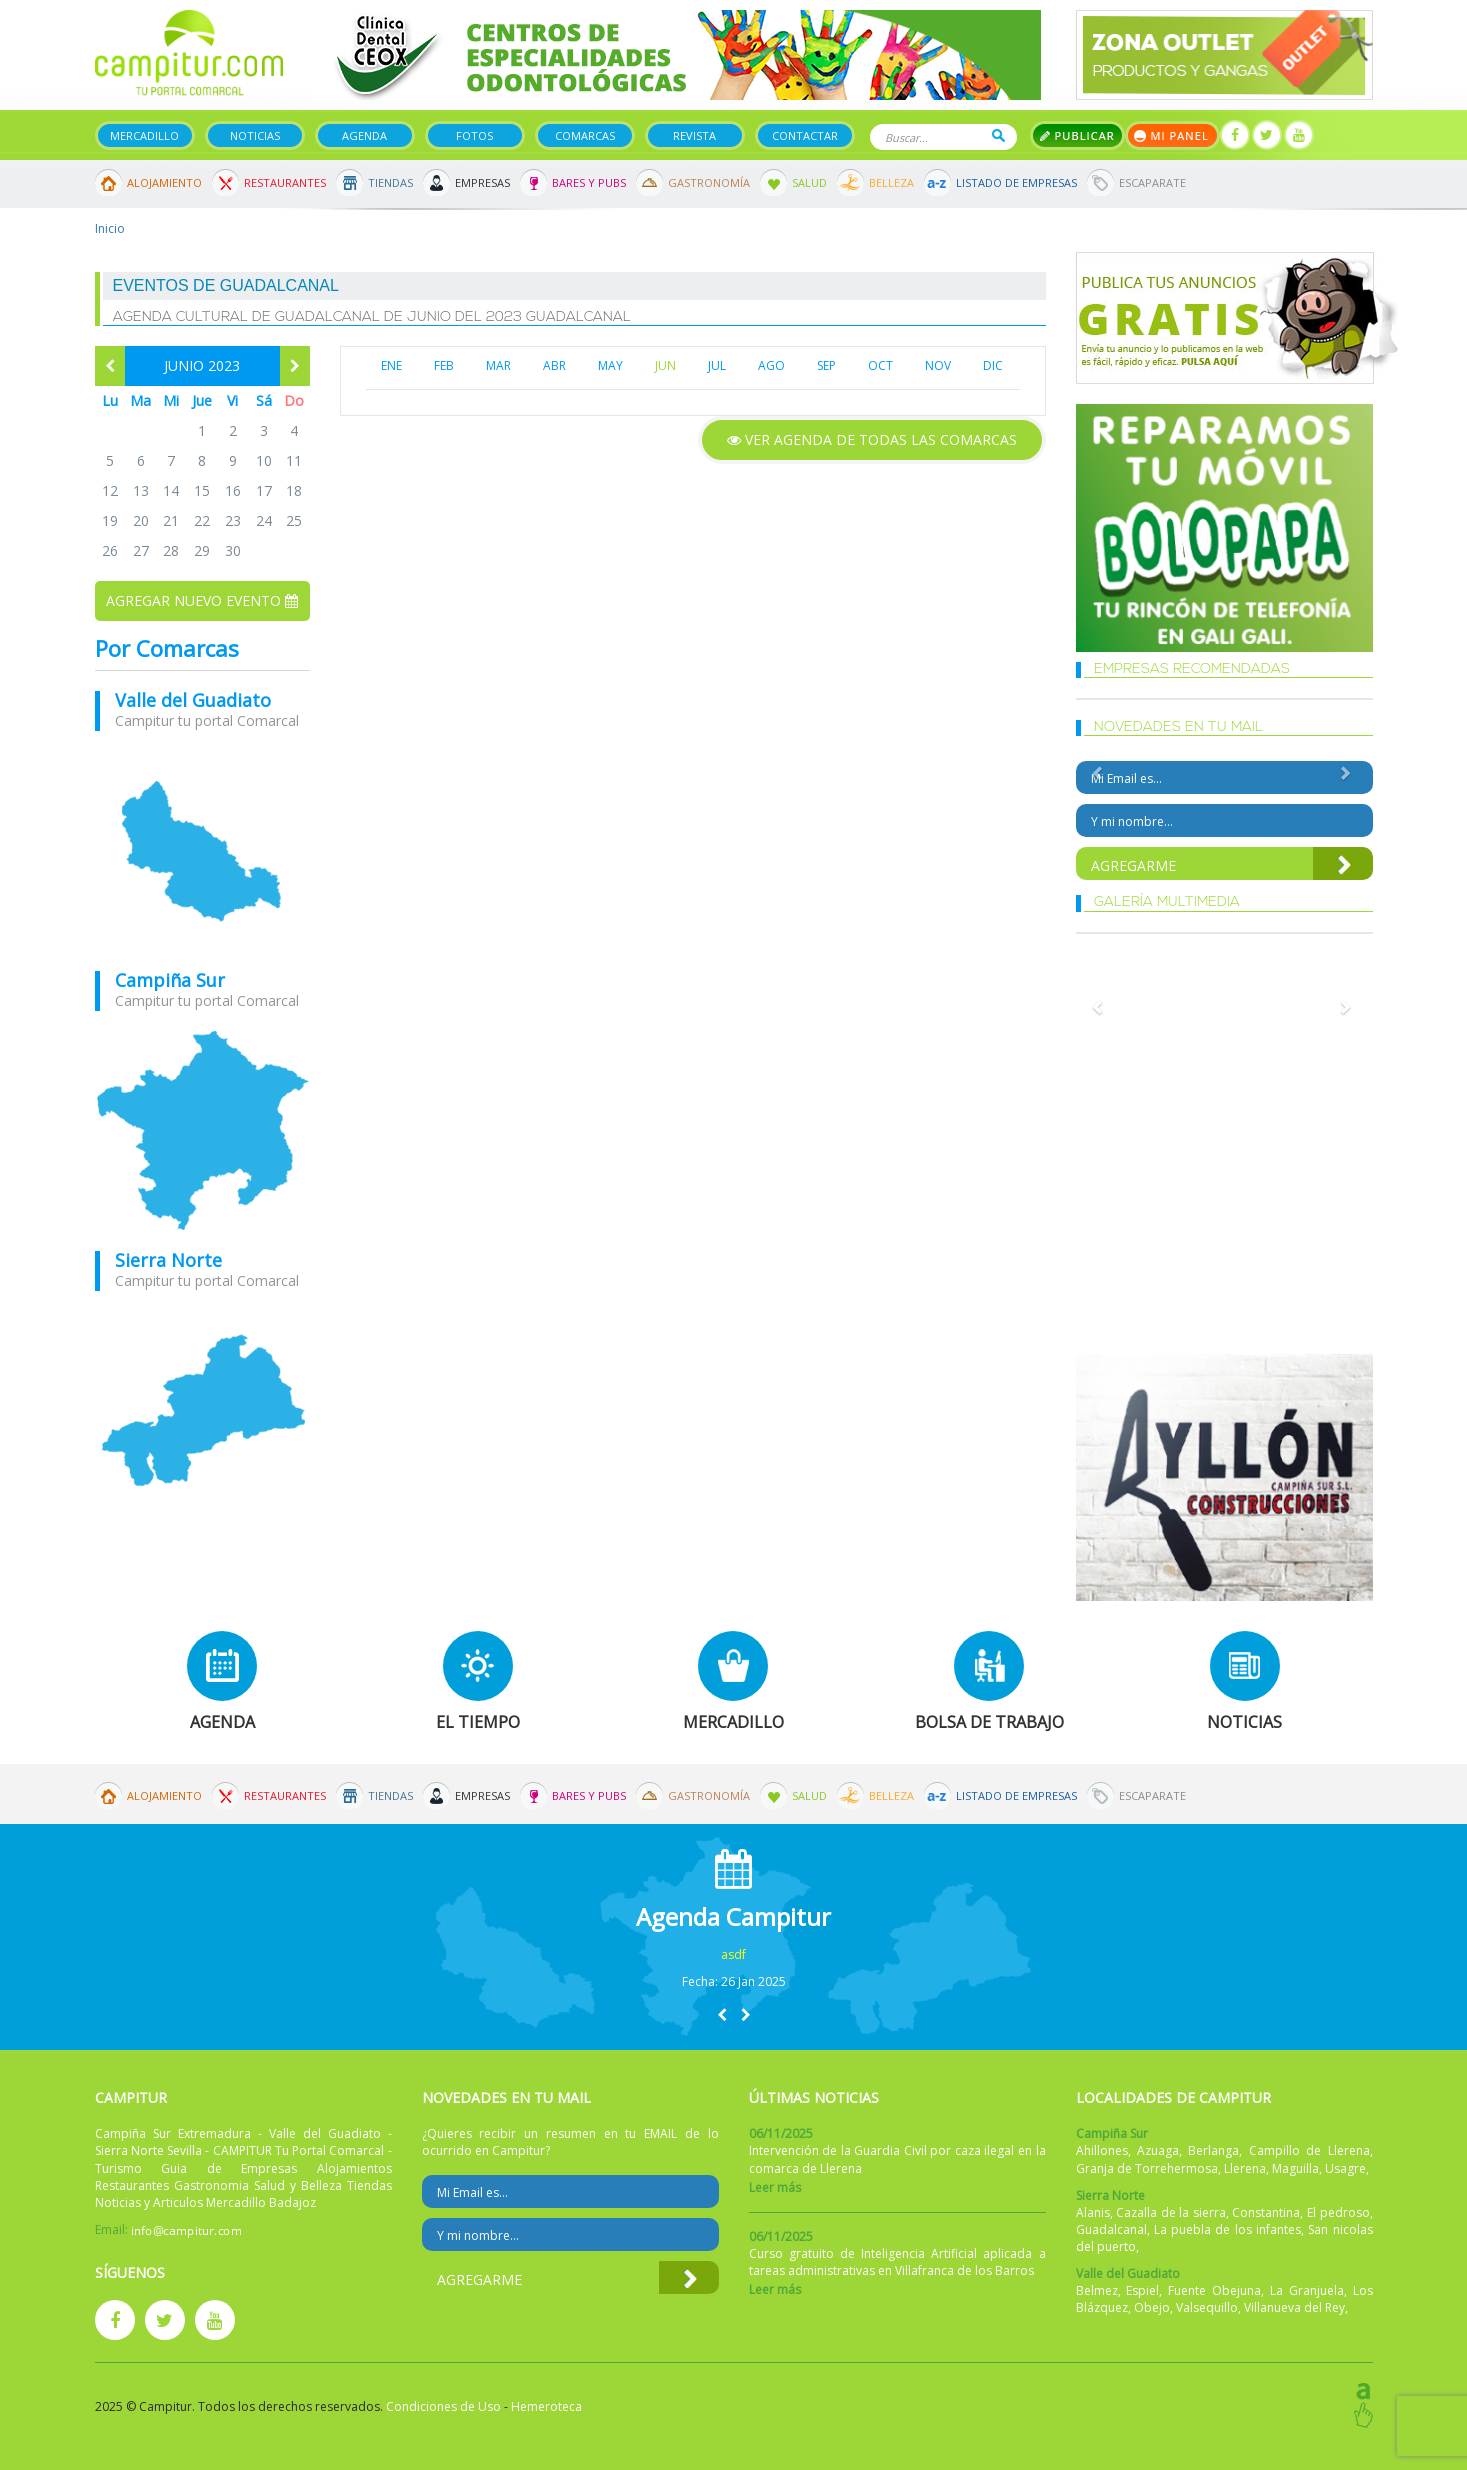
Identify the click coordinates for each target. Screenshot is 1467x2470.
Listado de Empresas (1016, 182)
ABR (554, 365)
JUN (665, 365)
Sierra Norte (168, 1260)
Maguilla (1295, 2168)
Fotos (474, 135)
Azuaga (1158, 2150)
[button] (722, 2014)
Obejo (1152, 2307)
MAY (610, 365)
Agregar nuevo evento (202, 600)
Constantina (1266, 2212)
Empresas (482, 182)
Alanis (1093, 2212)
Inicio (110, 228)
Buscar (998, 135)
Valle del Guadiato (193, 700)
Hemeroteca (546, 2406)
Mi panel (1172, 135)
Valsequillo (1207, 2307)
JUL (717, 365)
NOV (938, 365)
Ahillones (1102, 2150)
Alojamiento (164, 182)
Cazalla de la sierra (1171, 2212)
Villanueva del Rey (1294, 2307)
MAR (498, 365)
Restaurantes (285, 182)
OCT (880, 365)
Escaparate (1152, 182)
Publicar (1077, 135)
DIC (993, 365)
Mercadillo (144, 135)
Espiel (1142, 2290)
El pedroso (1338, 2212)
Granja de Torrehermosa (1147, 2168)
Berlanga (1213, 2150)
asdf (733, 1954)
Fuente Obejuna (1214, 2290)
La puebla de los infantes (1227, 2229)
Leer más (775, 2187)
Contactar (805, 135)
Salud (809, 182)
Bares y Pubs (589, 182)
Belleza (891, 182)
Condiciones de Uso (443, 2406)
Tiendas (390, 182)
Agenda (364, 135)
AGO (771, 365)
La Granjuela (1307, 2290)
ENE (391, 365)
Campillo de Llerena (1309, 2150)
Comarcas (585, 135)
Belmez (1097, 2290)
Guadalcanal (1111, 2229)
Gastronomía (709, 182)
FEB (444, 365)
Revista (694, 135)
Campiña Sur (170, 980)
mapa (202, 851)
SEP (826, 365)
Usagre (1345, 2168)
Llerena (1245, 2168)
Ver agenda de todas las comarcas (872, 439)
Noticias (255, 135)
